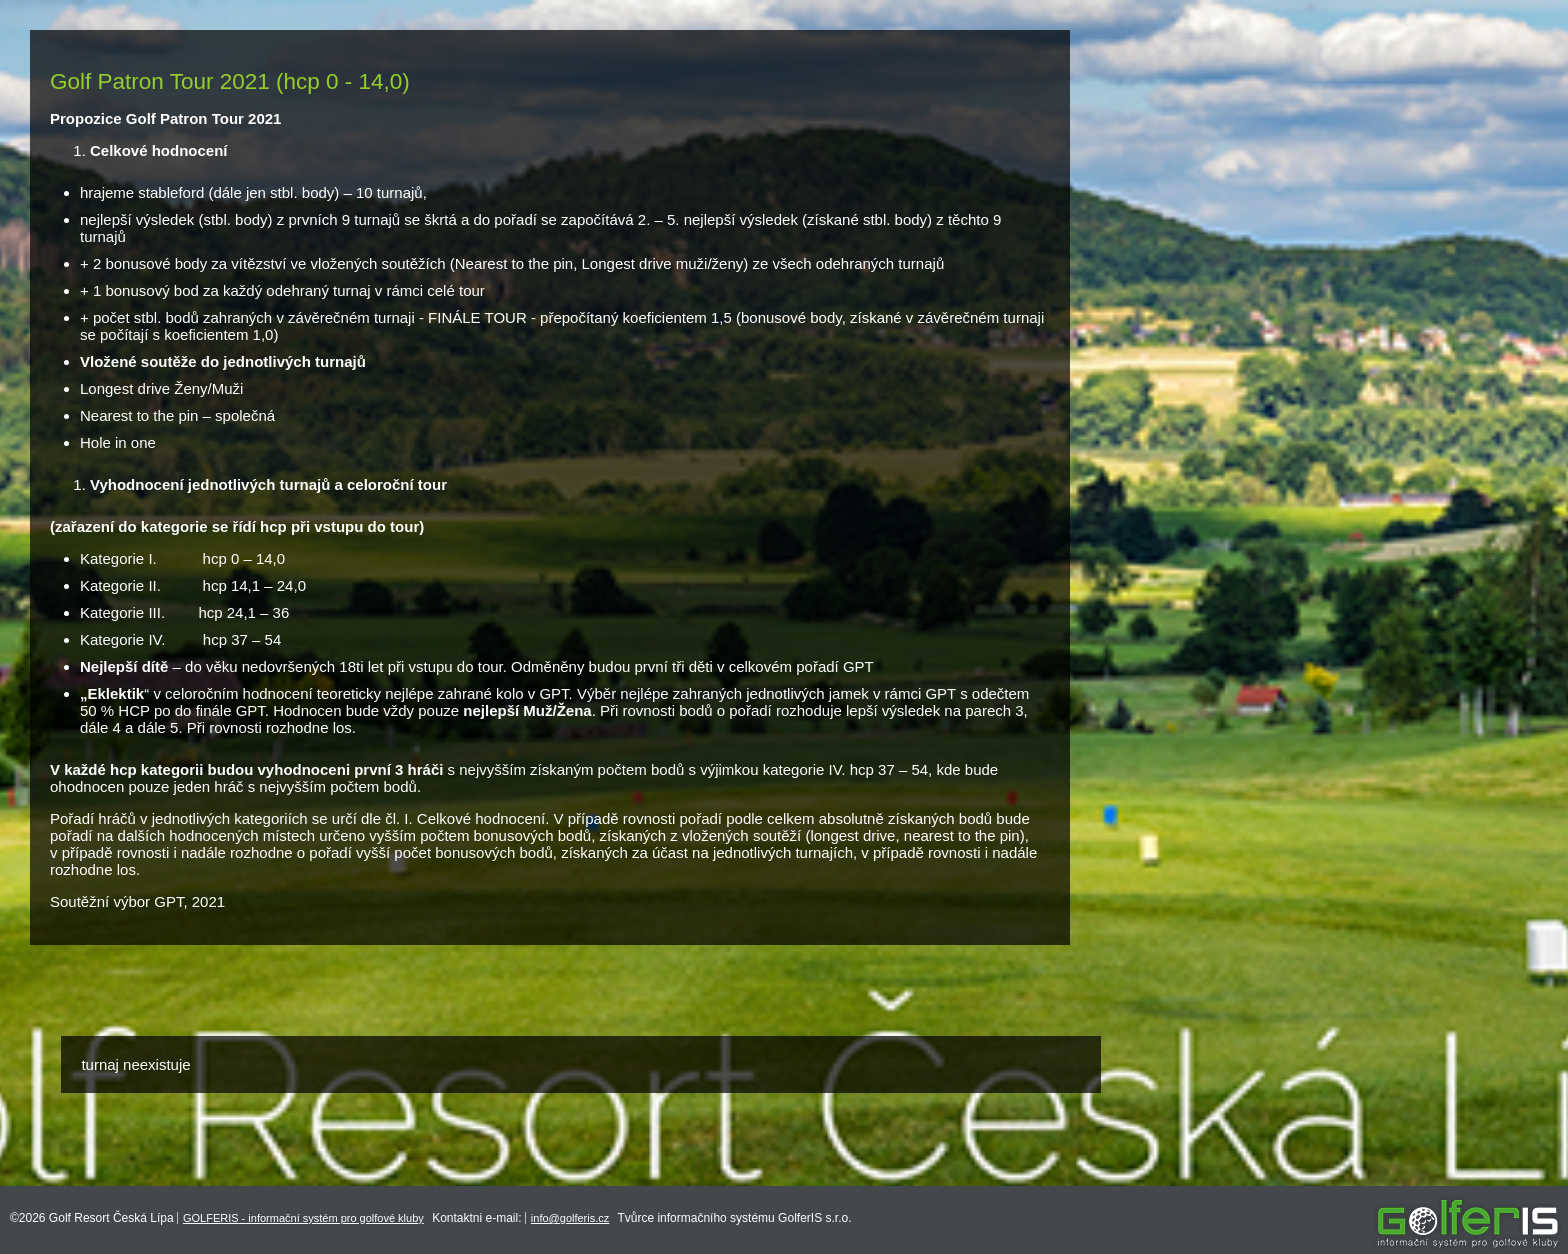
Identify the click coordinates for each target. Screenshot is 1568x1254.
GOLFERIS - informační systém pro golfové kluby (303, 1218)
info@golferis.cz (570, 1218)
